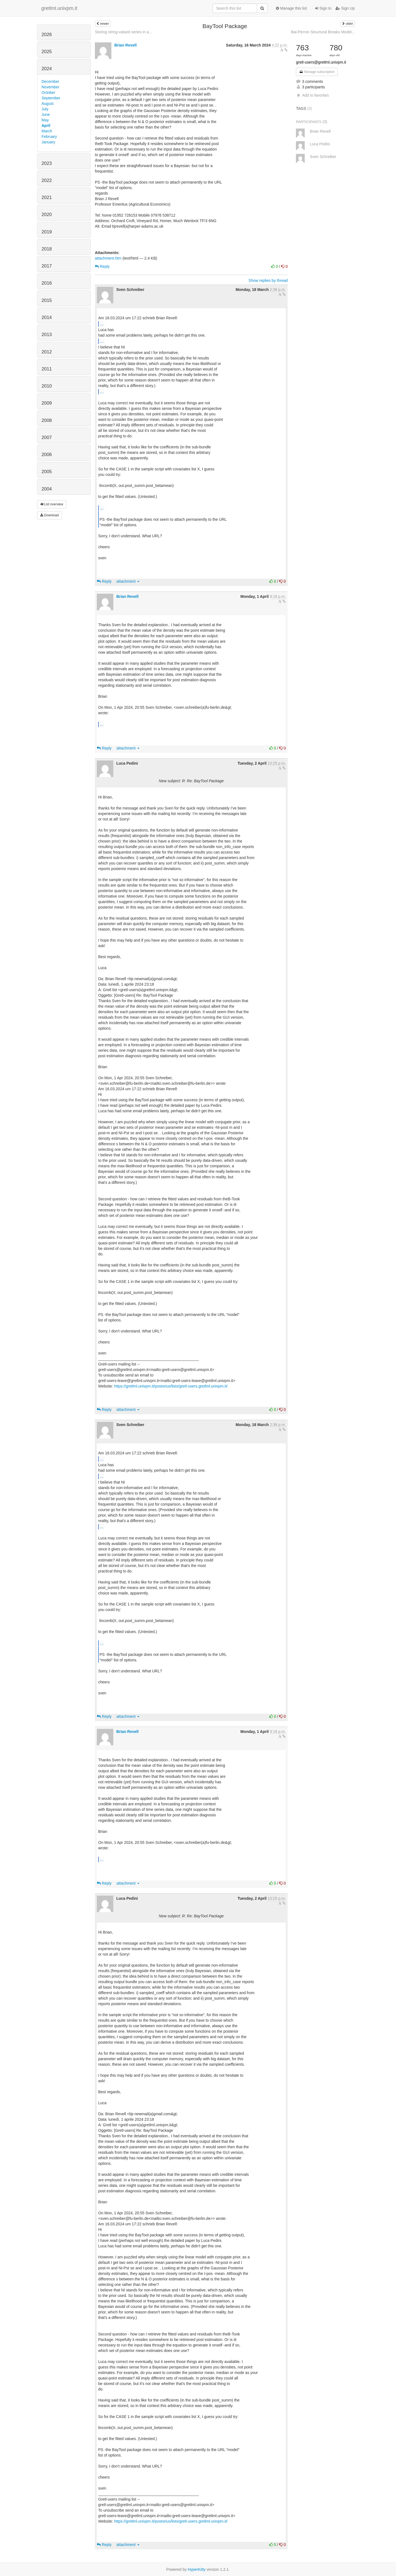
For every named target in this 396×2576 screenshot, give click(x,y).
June (46, 114)
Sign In (323, 8)
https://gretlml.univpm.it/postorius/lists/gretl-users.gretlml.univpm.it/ (170, 1386)
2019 (47, 232)
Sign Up (345, 8)
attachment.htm (108, 258)
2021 (47, 197)
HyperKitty (197, 2569)
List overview (51, 504)
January (48, 142)
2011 (47, 369)
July (45, 109)
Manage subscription (317, 72)
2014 (47, 317)
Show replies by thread (268, 280)
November (50, 87)
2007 (47, 437)
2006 (47, 454)
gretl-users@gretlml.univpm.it (321, 62)
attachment (128, 581)
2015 (47, 300)
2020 (47, 214)
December (50, 81)
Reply (102, 266)
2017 (47, 266)
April (46, 125)
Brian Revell (125, 45)
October (48, 92)
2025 (47, 51)
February (49, 136)
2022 (47, 180)
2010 (47, 386)
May (45, 120)
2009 (47, 403)
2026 (47, 34)
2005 (47, 471)
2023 (47, 163)
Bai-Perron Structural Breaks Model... (323, 32)
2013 (47, 334)
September (51, 98)
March (47, 131)
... (101, 323)
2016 (47, 283)
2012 (47, 352)
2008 (47, 420)
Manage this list (291, 8)
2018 (47, 249)
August (48, 103)
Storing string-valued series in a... (123, 32)
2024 (47, 68)
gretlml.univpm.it (59, 8)
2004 (47, 489)
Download (49, 515)
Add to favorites (312, 95)
